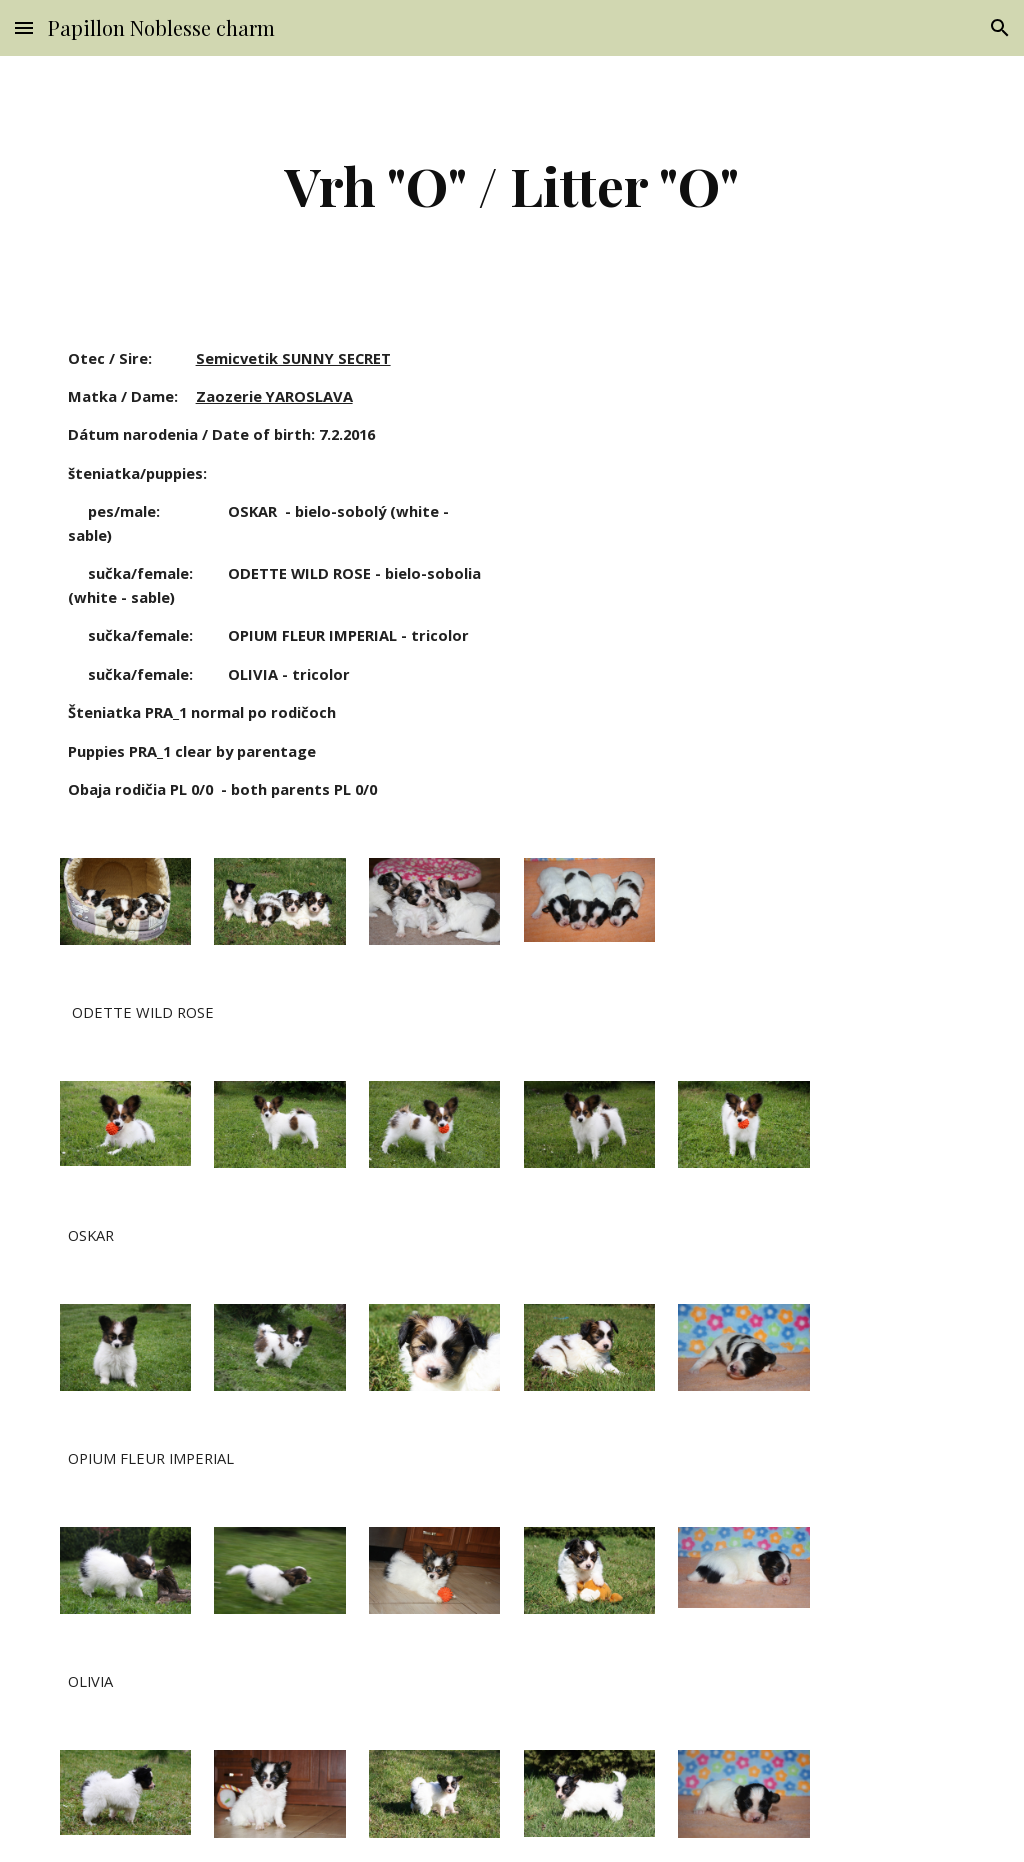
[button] (24, 27)
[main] (511, 185)
